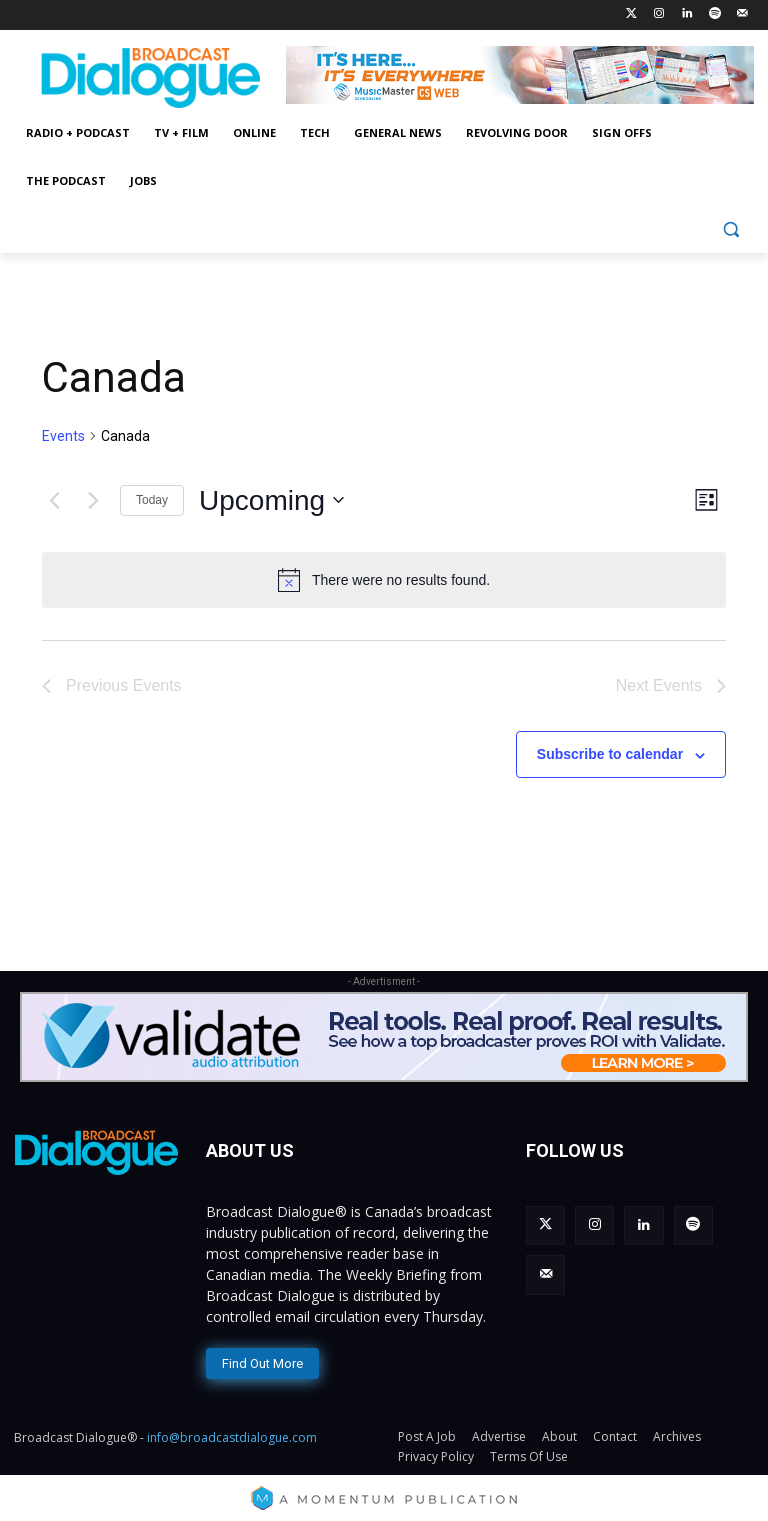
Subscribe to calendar (610, 754)
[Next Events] (93, 500)
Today (152, 500)
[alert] (384, 580)
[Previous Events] (54, 500)
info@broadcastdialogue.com (232, 1432)
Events (63, 436)
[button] (730, 229)
